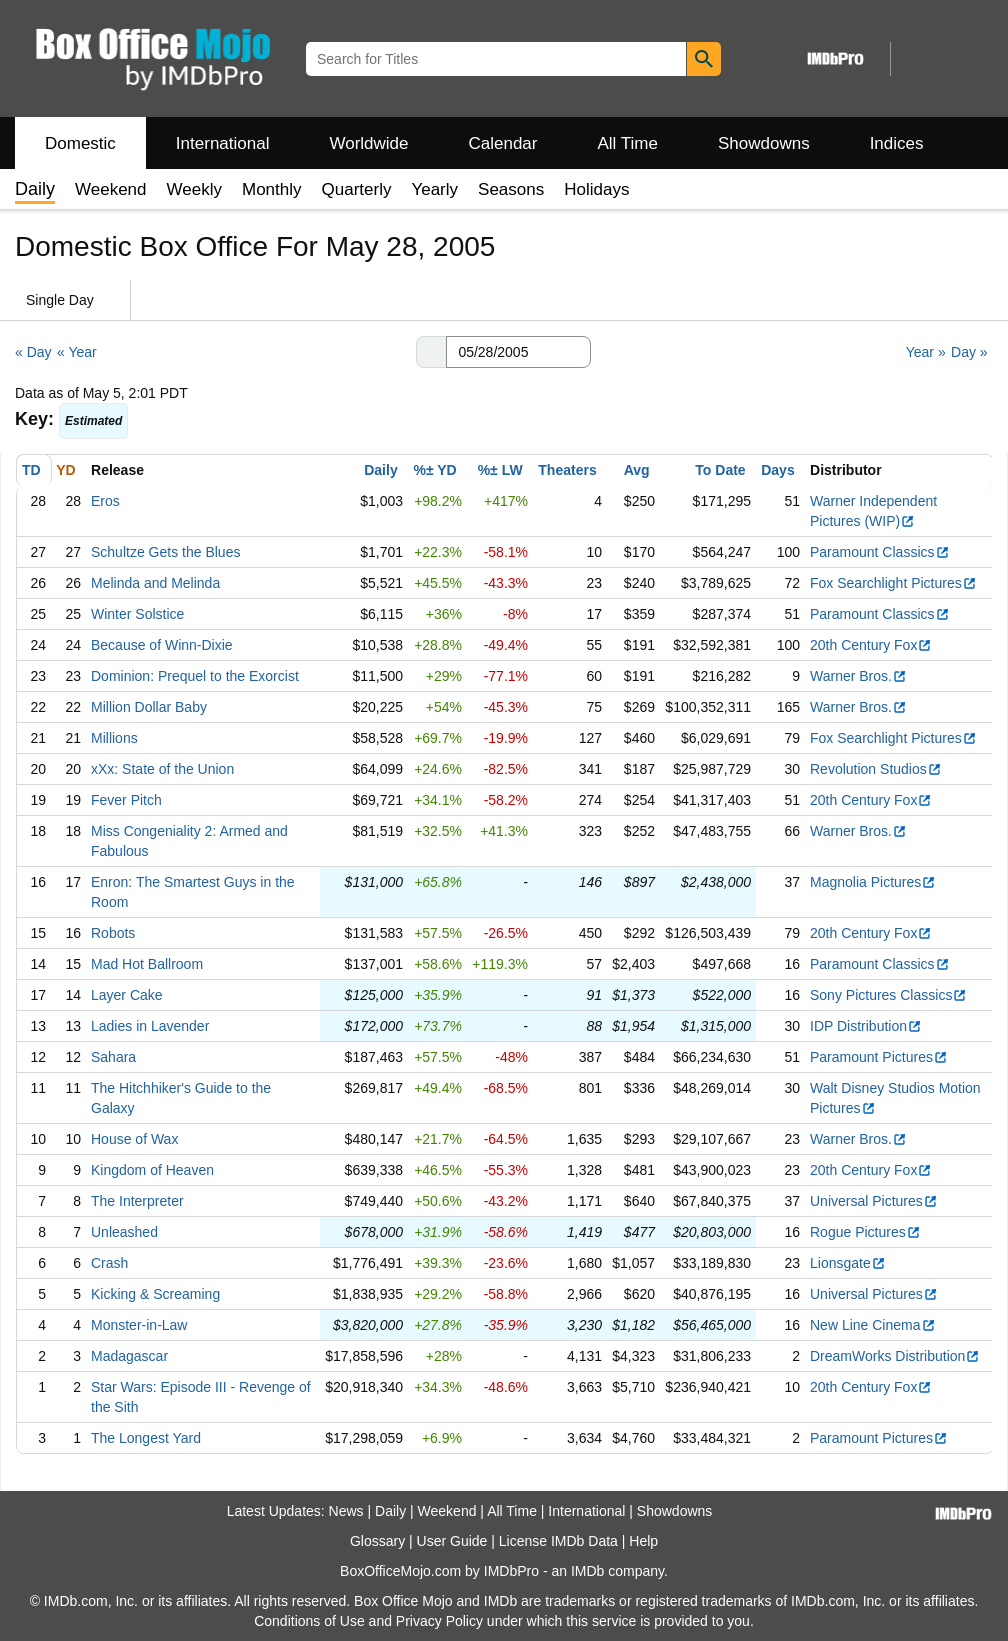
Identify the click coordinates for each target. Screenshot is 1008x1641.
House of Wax (134, 1139)
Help (643, 1541)
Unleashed (124, 1232)
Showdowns (764, 143)
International (223, 143)
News (346, 1511)
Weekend (111, 189)
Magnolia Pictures (873, 882)
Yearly (434, 189)
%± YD (434, 470)
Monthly (272, 189)
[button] (431, 352)
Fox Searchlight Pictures (893, 583)
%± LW (500, 470)
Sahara (113, 1057)
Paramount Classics (880, 552)
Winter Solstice (137, 614)
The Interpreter (137, 1201)
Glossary (377, 1541)
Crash (109, 1263)
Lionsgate (848, 1263)
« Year (77, 352)
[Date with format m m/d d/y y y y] (518, 352)
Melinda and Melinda (155, 583)
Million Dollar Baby (149, 707)
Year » (926, 352)
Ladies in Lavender (150, 1026)
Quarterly (357, 189)
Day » (969, 352)
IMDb (587, 1571)
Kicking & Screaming (155, 1294)
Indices (897, 143)
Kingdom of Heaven (152, 1170)
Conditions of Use (309, 1621)
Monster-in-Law (139, 1325)
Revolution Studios (876, 769)
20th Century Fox (871, 645)
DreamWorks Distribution (895, 1356)
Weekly (194, 189)
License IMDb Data (558, 1541)
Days (777, 470)
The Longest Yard (146, 1438)
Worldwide (368, 143)
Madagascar (129, 1356)
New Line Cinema (873, 1325)
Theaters (567, 470)
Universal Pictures (874, 1201)
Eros (105, 501)
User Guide (452, 1541)
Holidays (596, 189)
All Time (628, 143)
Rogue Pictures (865, 1232)
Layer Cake (127, 995)
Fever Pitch (126, 800)
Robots (113, 933)
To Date (720, 470)
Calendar (503, 143)
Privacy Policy (439, 1621)
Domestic (80, 143)
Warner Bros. (858, 676)
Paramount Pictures (879, 1057)
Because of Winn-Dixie (162, 645)
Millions (114, 738)
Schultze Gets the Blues (165, 552)
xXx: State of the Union (162, 769)
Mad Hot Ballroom (147, 964)
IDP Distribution (866, 1026)
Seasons (511, 189)
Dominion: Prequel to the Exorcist (195, 676)
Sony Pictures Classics (888, 995)
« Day (33, 352)
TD (31, 470)
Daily (380, 470)
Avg (637, 470)
